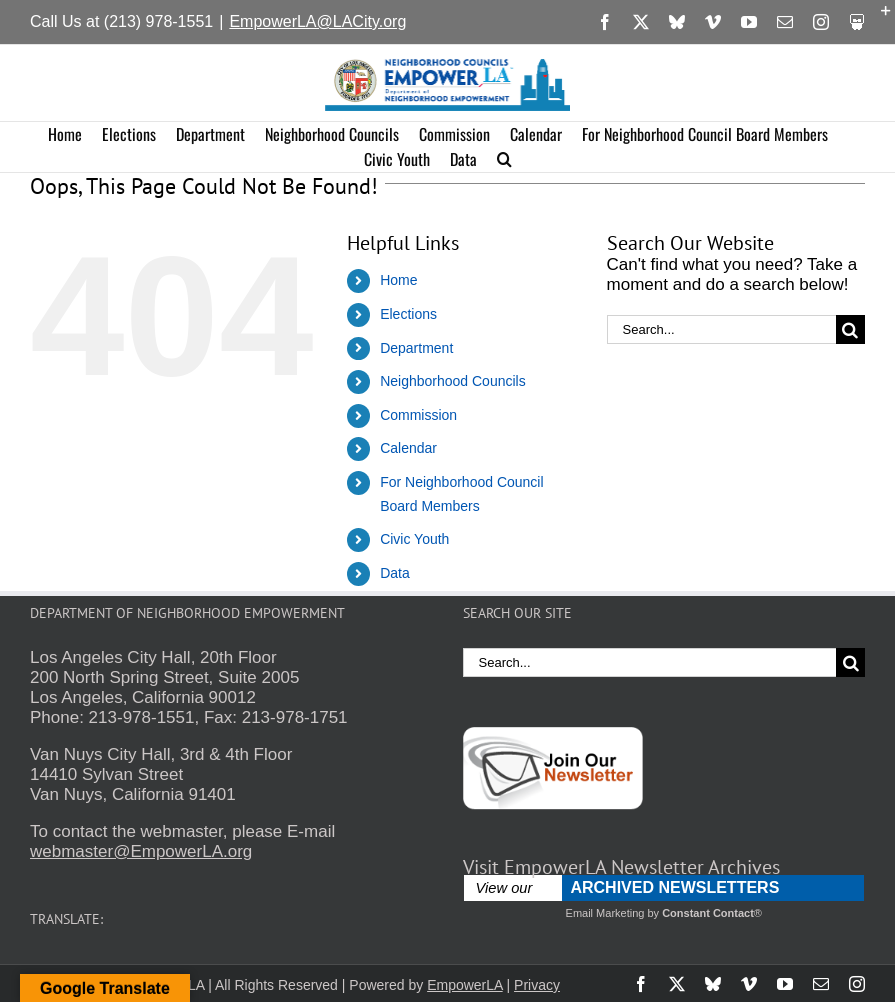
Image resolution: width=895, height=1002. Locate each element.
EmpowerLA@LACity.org (317, 21)
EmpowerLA (464, 985)
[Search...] (721, 329)
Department (416, 348)
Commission (418, 415)
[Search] (850, 329)
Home (398, 280)
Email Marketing (605, 913)
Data (395, 573)
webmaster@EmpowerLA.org (141, 851)
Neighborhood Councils (453, 381)
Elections (408, 314)
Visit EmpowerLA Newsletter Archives (621, 867)
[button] (504, 159)
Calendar (408, 448)
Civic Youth (414, 539)
